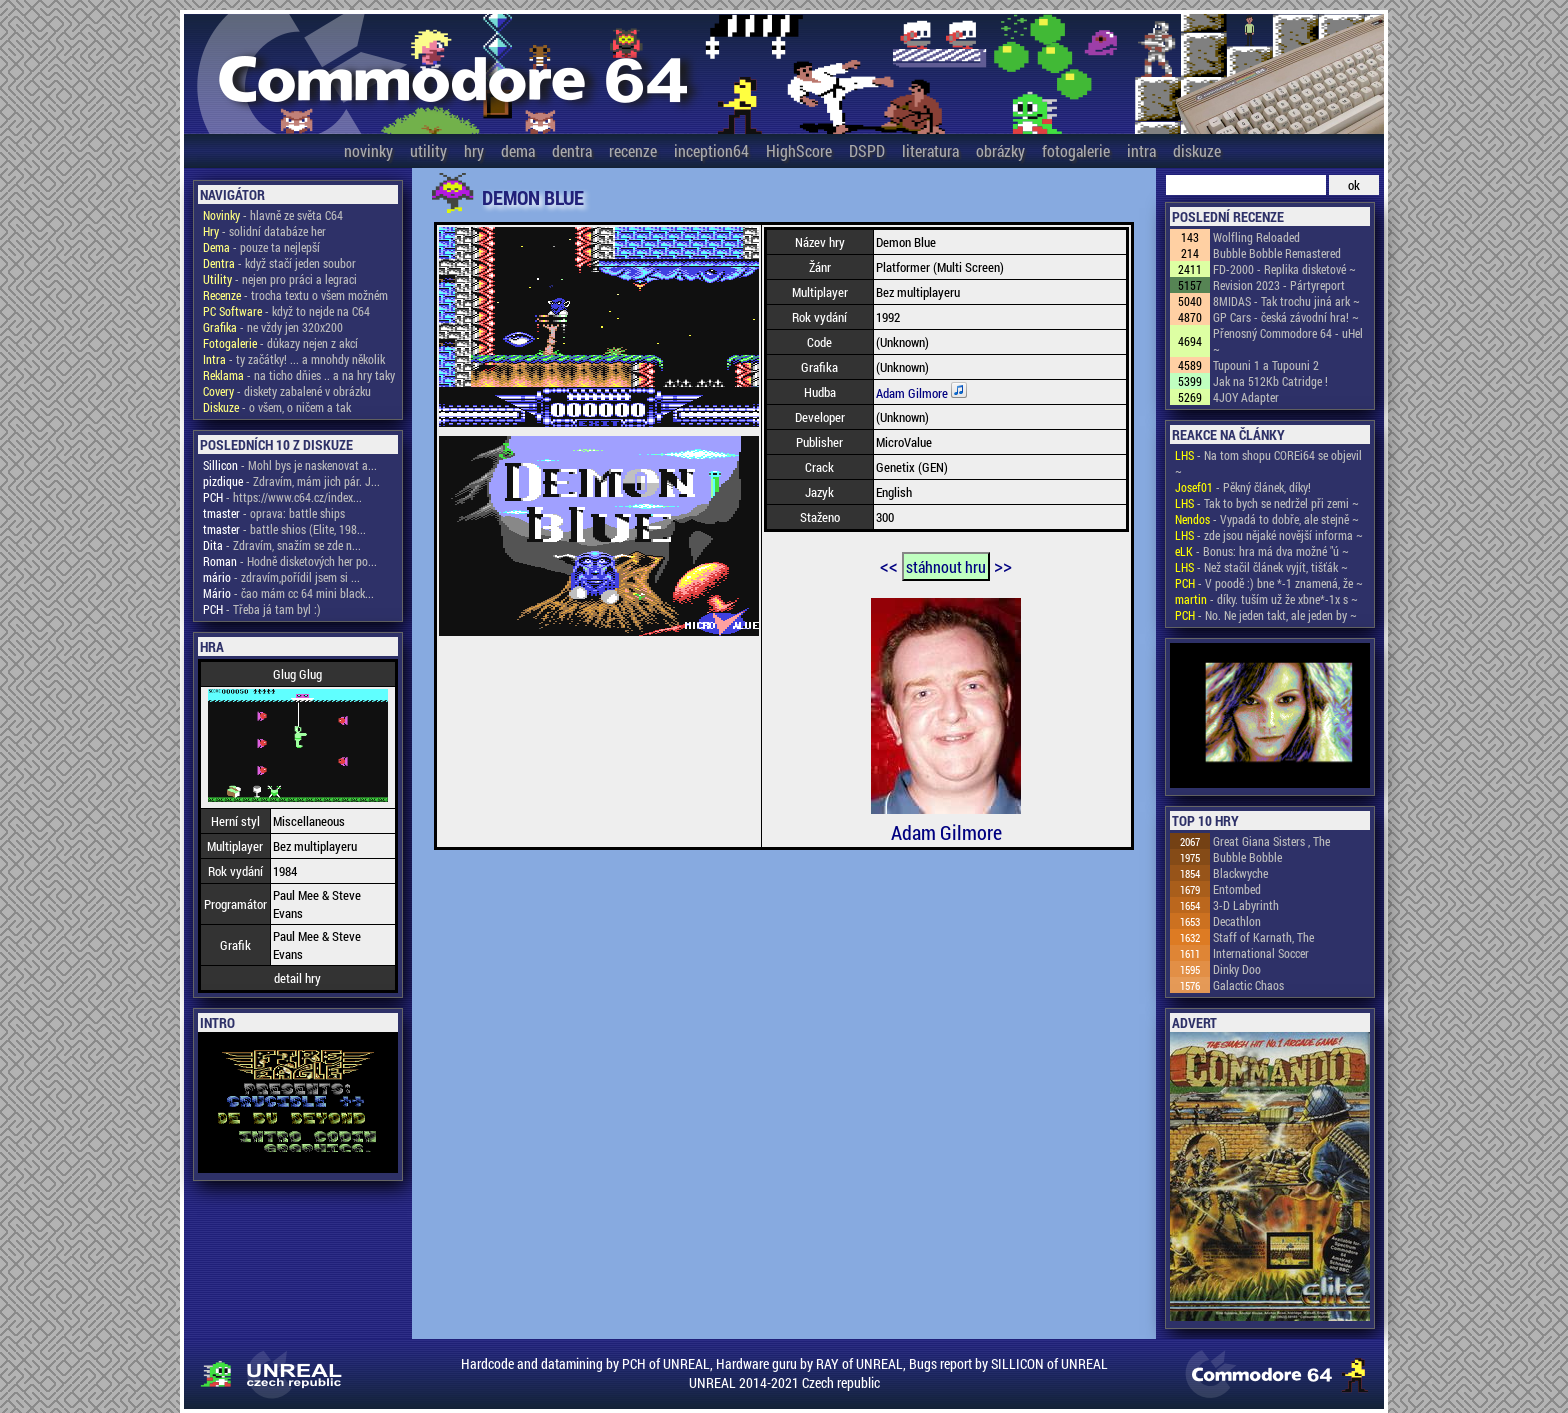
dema (518, 150)
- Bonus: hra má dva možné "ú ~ (1262, 551)
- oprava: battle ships (274, 513)
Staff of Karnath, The (1263, 937)
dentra (572, 150)
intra (1141, 150)
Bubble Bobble (1247, 857)
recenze (633, 150)
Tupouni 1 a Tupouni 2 (1266, 365)
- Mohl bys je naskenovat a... (290, 465)
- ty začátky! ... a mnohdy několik (294, 359)
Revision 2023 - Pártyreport (1279, 285)
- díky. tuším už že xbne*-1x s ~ (1266, 599)
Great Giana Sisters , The (1271, 841)
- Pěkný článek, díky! (1243, 487)
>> (1003, 565)
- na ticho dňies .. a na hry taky (299, 375)
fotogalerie (1076, 150)
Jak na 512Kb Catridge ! (1270, 381)
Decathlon (1237, 921)
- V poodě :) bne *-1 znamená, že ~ (1269, 583)
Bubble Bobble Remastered (1277, 253)
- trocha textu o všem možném (295, 295)
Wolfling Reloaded (1256, 237)
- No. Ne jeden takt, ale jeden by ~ (1266, 615)
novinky (368, 150)
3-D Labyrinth (1246, 905)
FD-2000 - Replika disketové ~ (1284, 269)
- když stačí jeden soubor (279, 263)
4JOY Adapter (1246, 397)
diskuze (1197, 150)
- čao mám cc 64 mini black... (288, 593)
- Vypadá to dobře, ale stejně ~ (1267, 519)
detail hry (297, 978)
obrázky (1000, 150)
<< (889, 565)
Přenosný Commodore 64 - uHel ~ (1288, 341)
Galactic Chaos (1248, 985)
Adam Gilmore (913, 393)
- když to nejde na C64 (286, 311)
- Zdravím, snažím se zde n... (282, 545)
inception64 (711, 150)
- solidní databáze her (264, 231)
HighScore (799, 150)
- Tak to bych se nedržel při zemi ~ (1267, 503)
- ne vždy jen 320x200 (273, 327)
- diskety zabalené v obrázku (287, 391)
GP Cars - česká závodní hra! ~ (1286, 317)
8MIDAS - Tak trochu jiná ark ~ (1286, 301)
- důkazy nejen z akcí (280, 343)
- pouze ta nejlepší (261, 247)
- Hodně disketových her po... (290, 561)
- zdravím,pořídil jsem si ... (281, 577)
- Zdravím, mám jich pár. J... (291, 481)
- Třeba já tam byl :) (262, 609)
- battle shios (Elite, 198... (284, 529)
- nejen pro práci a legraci (280, 279)
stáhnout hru (946, 566)
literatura (930, 150)
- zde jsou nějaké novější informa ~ (1269, 535)
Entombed (1237, 889)
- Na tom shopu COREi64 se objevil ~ (1268, 463)
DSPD (867, 150)
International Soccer (1261, 953)
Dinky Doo (1237, 969)
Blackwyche (1240, 873)
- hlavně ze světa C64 (273, 215)
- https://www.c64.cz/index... (282, 497)
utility (428, 150)
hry (474, 150)
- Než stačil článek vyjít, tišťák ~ (1261, 567)
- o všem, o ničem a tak (277, 407)
